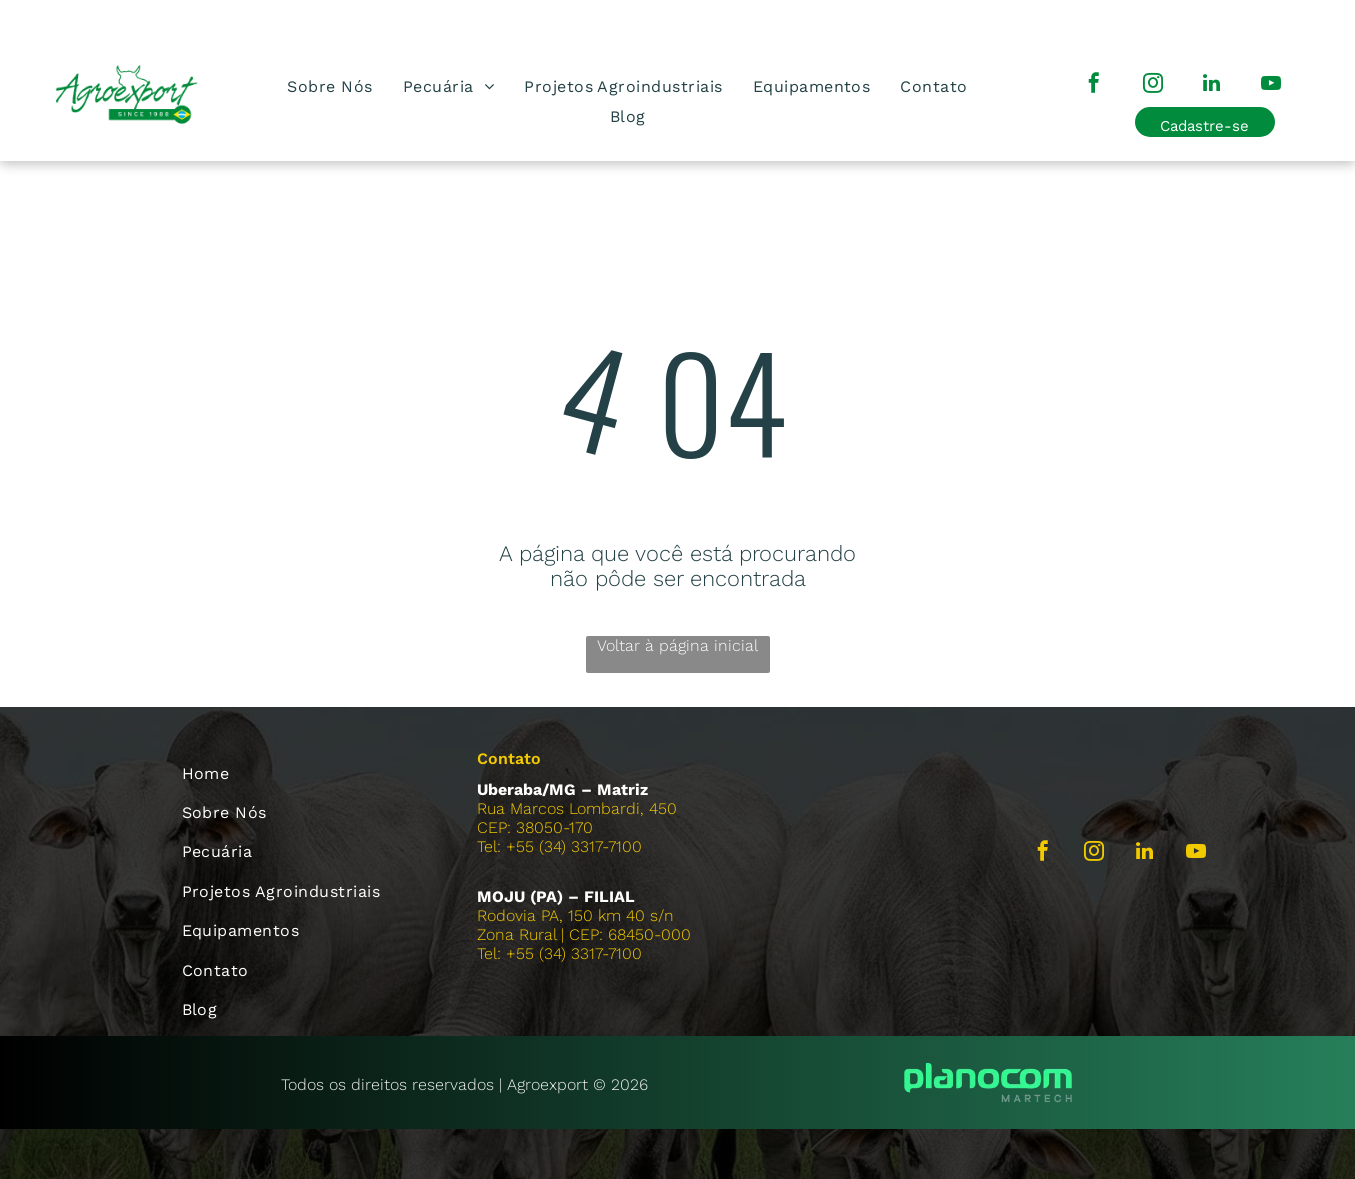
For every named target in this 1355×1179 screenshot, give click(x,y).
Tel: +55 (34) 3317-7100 (559, 846)
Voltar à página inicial (677, 645)
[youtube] (1271, 85)
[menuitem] (329, 86)
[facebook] (1094, 85)
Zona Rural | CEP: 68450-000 (584, 934)
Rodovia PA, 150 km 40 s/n (575, 915)
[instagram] (1153, 85)
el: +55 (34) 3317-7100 (563, 953)
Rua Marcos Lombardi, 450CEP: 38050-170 (577, 818)
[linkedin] (1212, 85)
